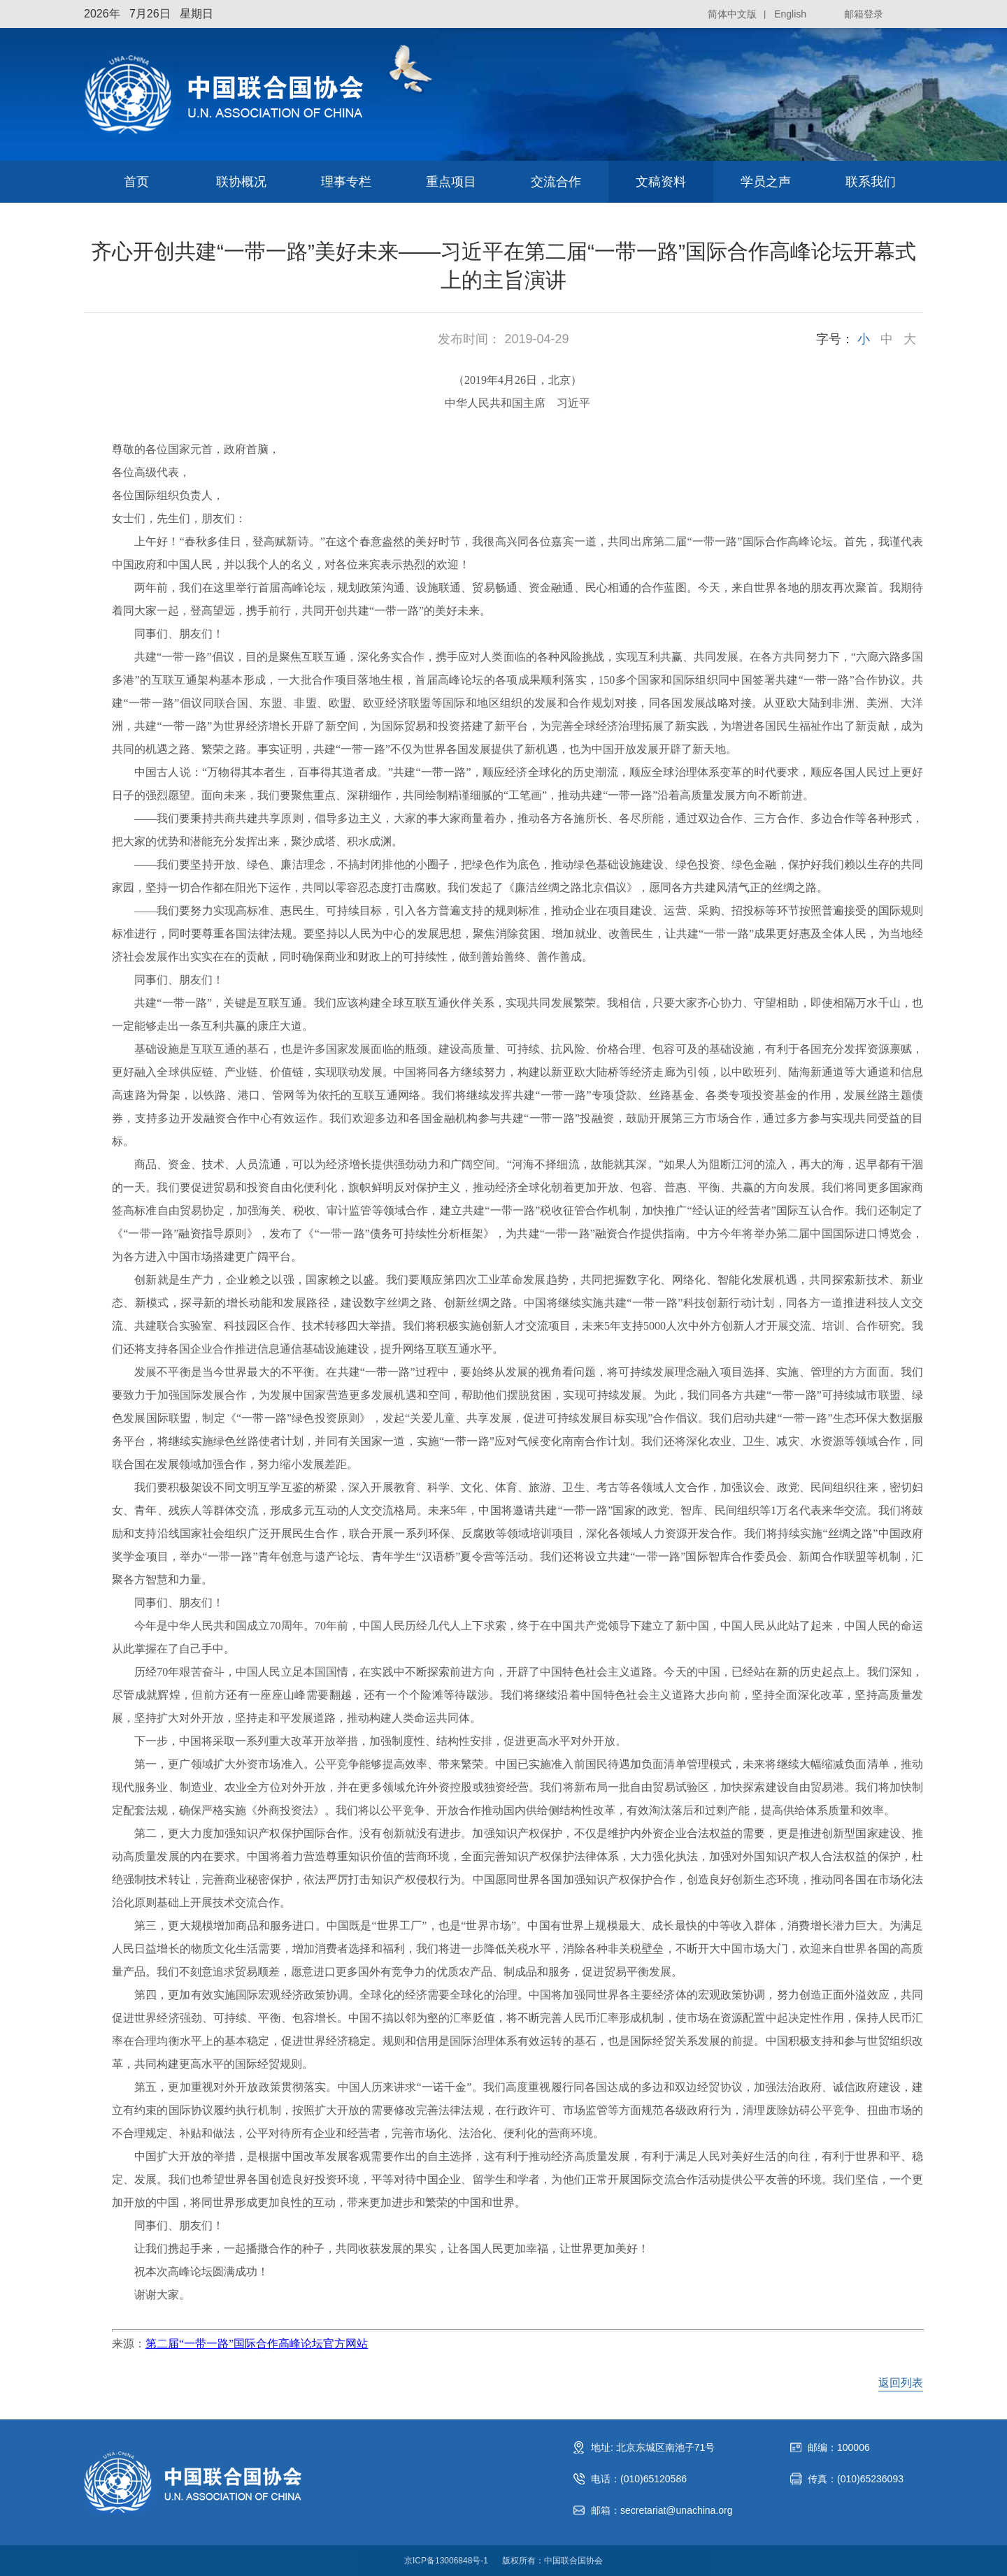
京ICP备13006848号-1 (446, 2561)
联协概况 (241, 182)
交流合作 (556, 182)
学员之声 (766, 182)
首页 (136, 182)
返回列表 (900, 2383)
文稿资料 (661, 182)
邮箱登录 (863, 14)
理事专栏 (346, 182)
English (790, 14)
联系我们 (870, 182)
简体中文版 (732, 14)
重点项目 (451, 182)
